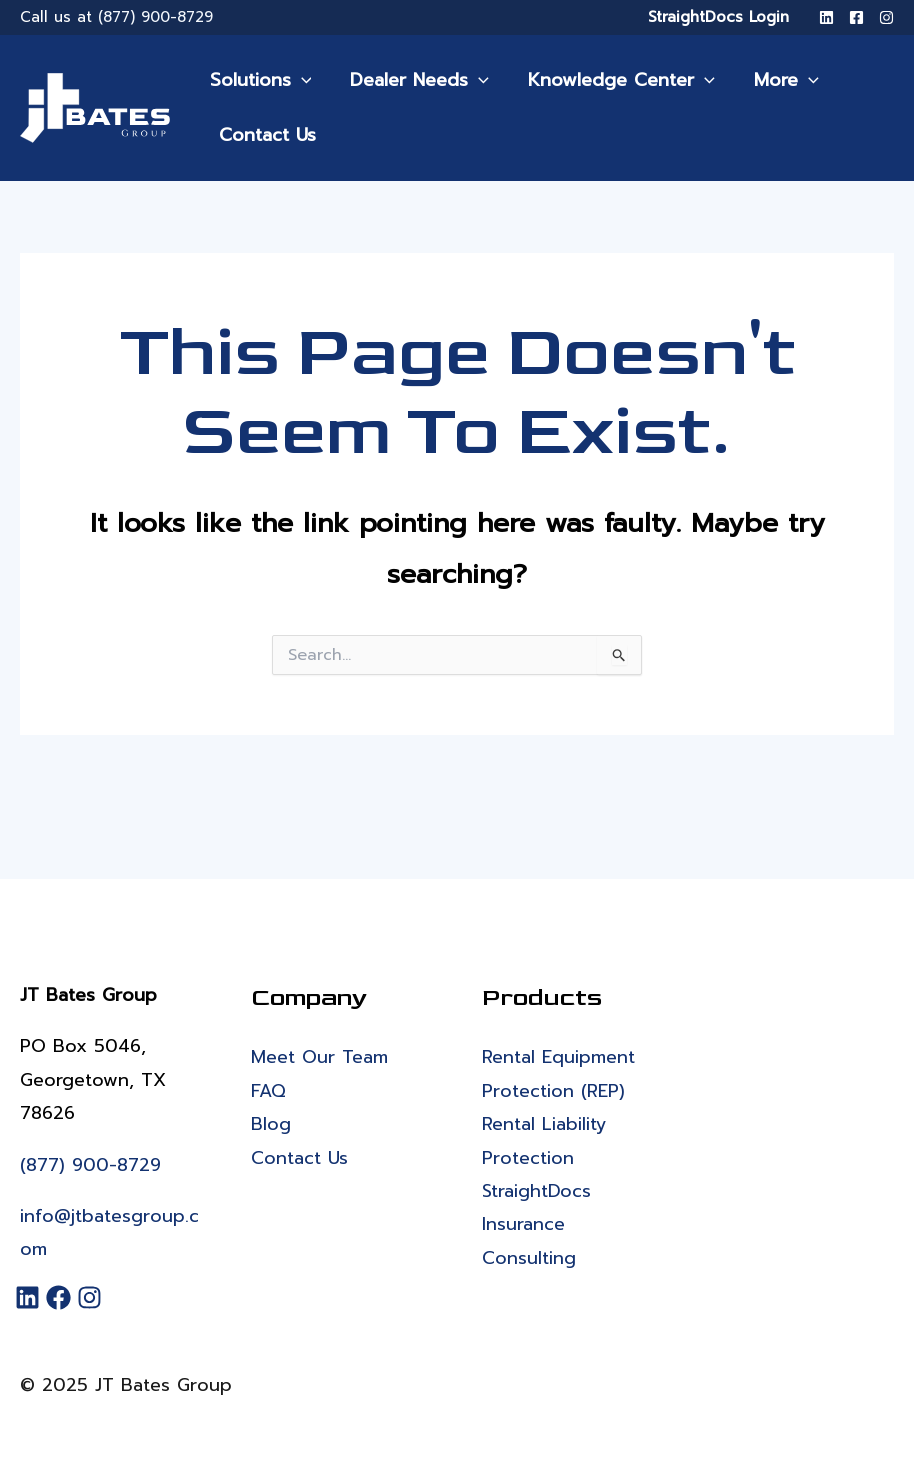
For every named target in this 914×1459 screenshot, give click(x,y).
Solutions (259, 80)
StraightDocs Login (718, 17)
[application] (299, 80)
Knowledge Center (614, 80)
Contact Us (263, 135)
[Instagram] (886, 17)
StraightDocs (537, 1191)
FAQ (268, 1091)
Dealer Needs (415, 80)
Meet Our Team (319, 1057)
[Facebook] (856, 17)
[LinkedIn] (826, 17)
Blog (271, 1124)
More (775, 80)
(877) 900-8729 (155, 17)
